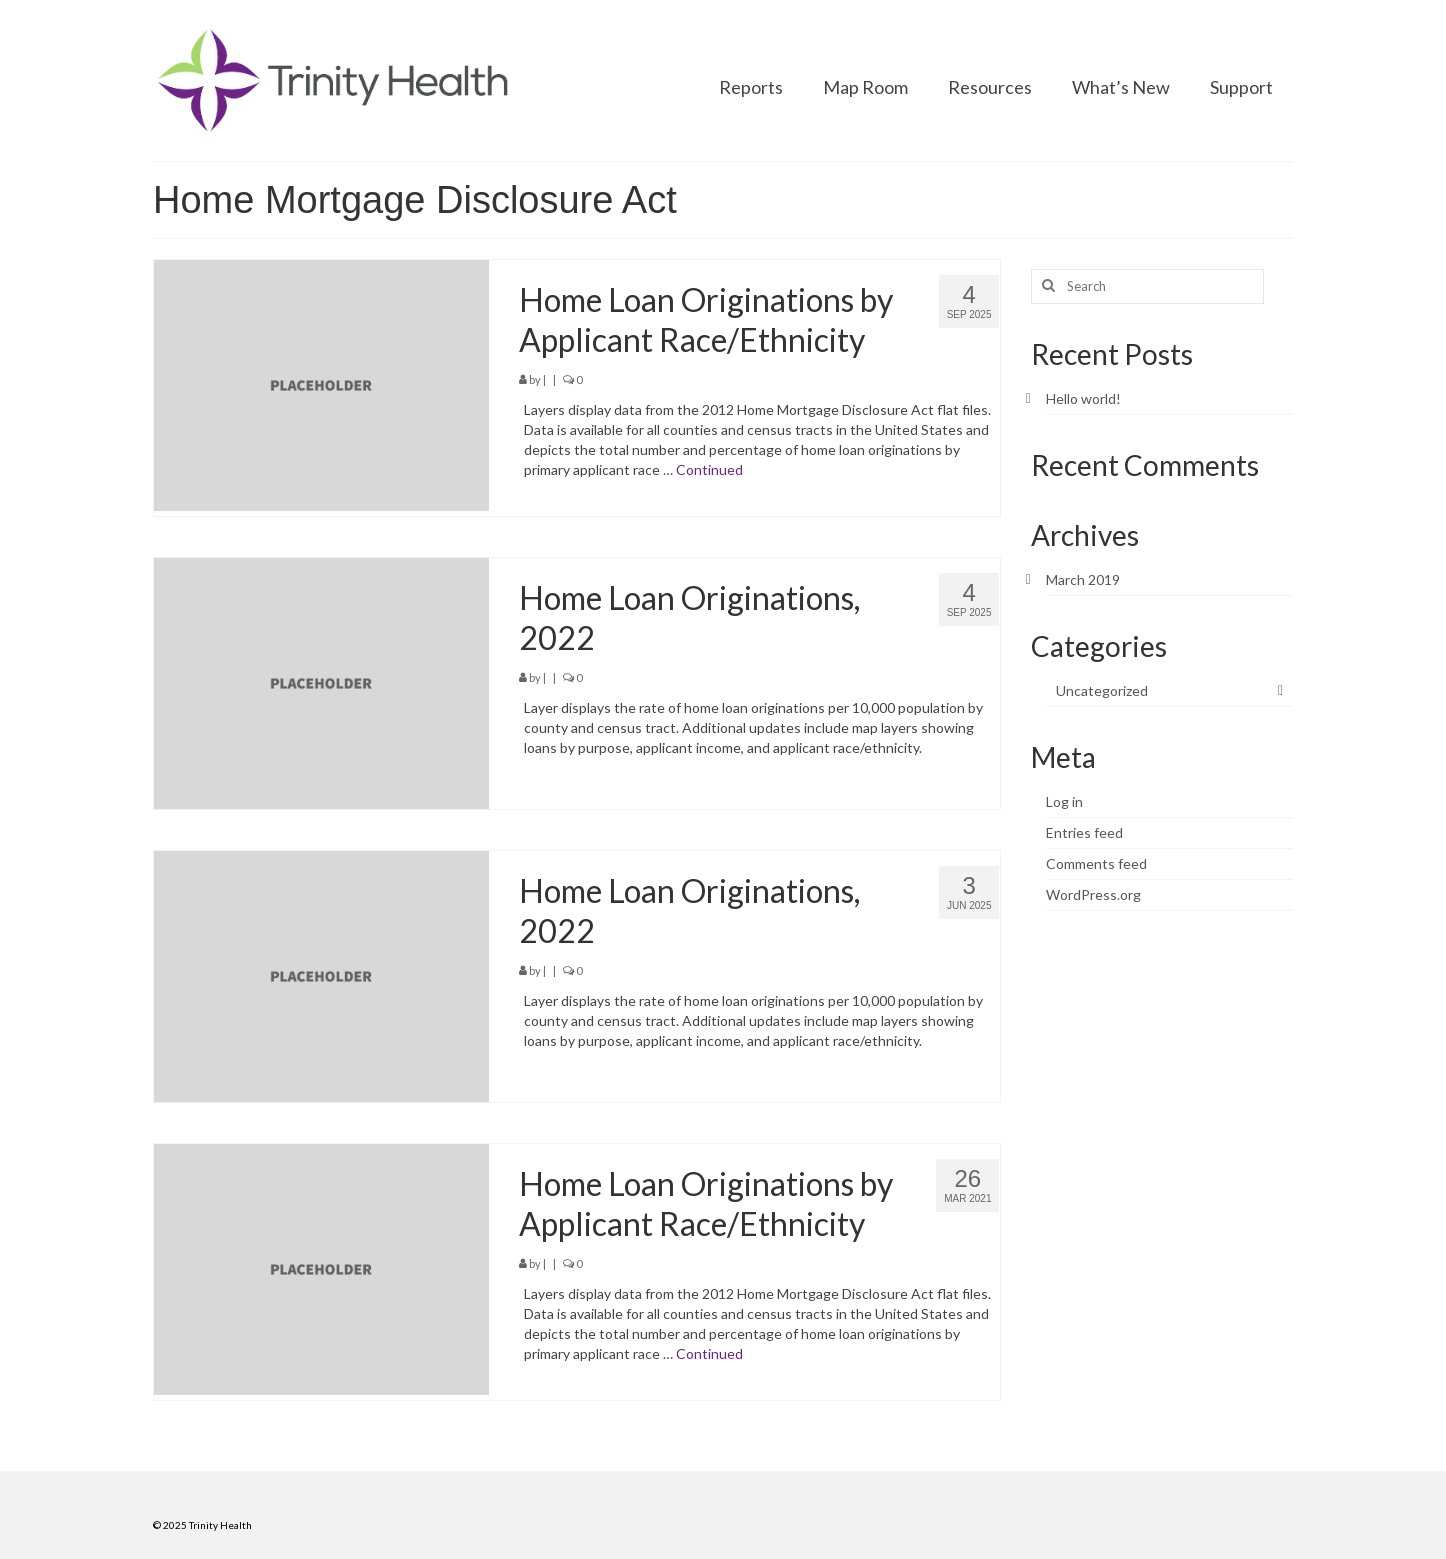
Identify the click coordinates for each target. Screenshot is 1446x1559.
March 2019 (1083, 579)
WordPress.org (1093, 894)
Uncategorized (1102, 690)
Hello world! (1083, 398)
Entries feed (1084, 832)
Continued (709, 469)
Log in (1064, 801)
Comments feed (1096, 863)
